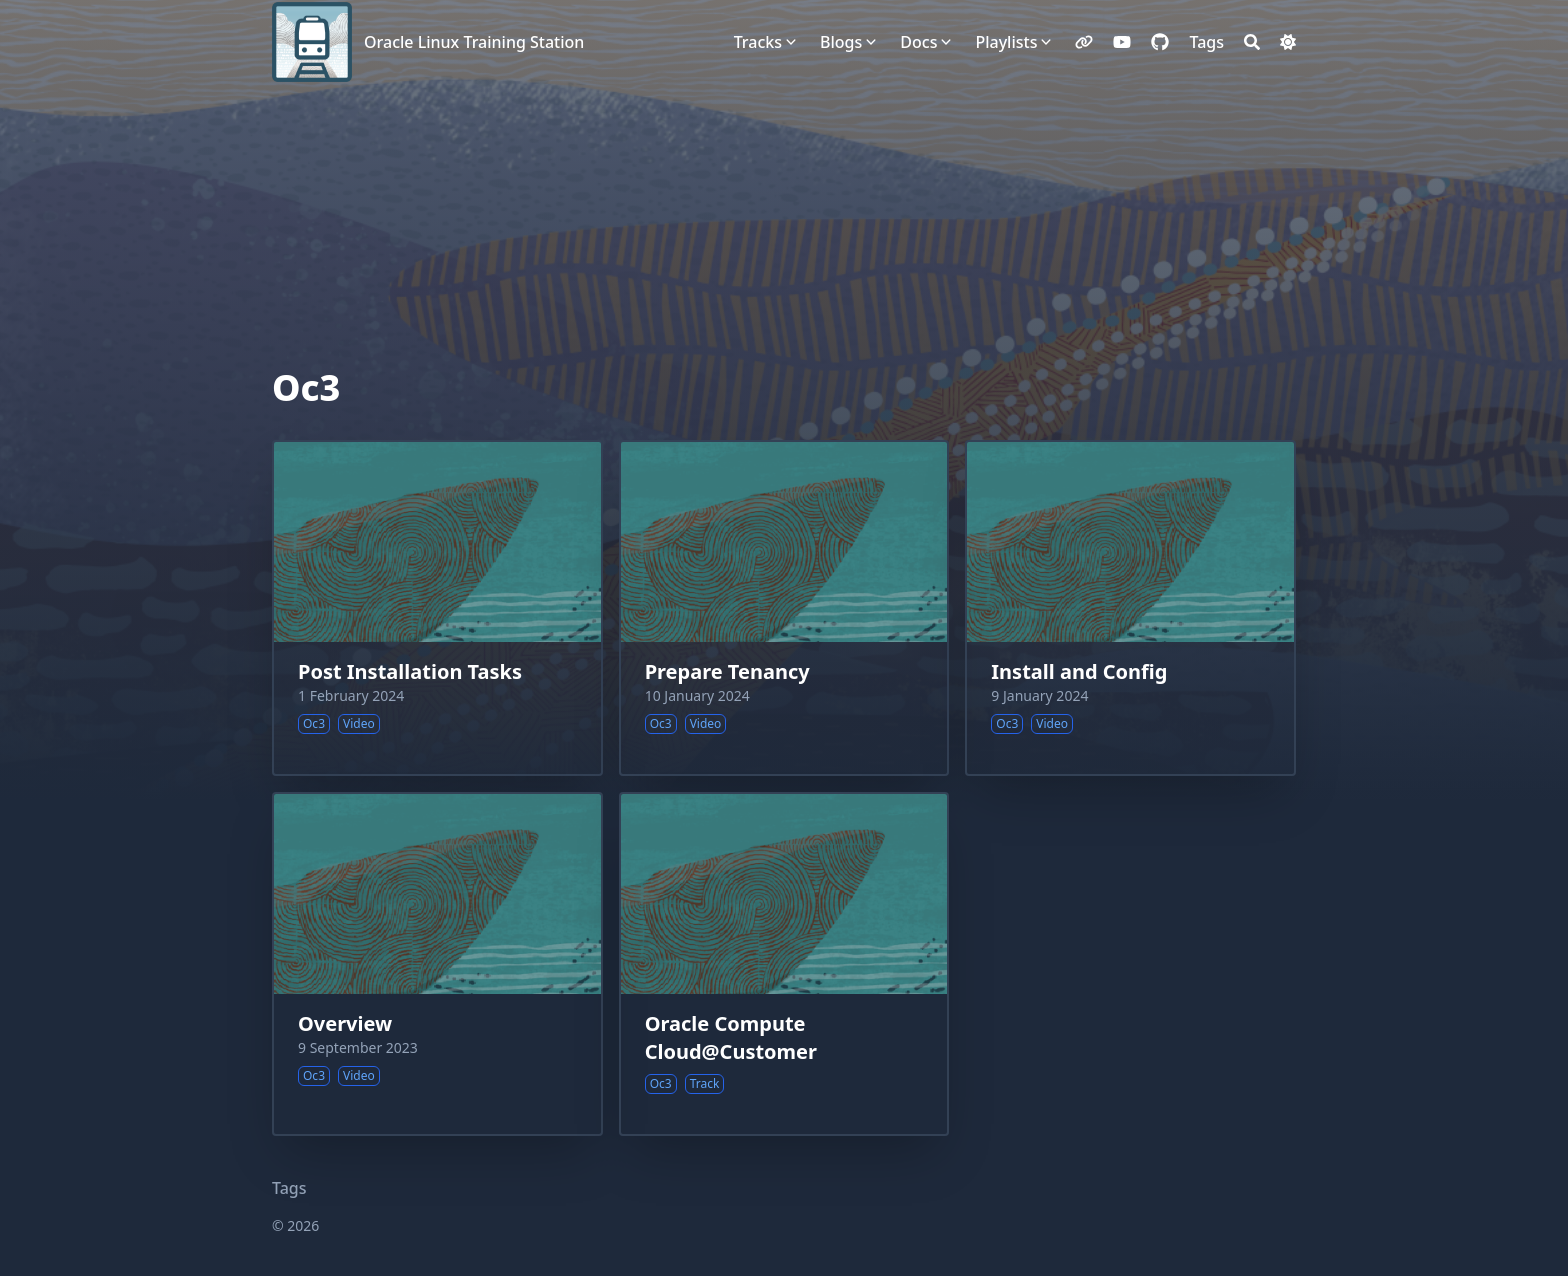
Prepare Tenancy (727, 671)
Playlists (1006, 42)
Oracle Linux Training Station (474, 42)
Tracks (758, 42)
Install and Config (1079, 671)
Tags (289, 1188)
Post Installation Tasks (410, 671)
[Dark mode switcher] (1288, 42)
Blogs (841, 42)
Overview (345, 1023)
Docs (918, 42)
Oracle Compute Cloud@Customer (731, 1037)
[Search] (1252, 42)
